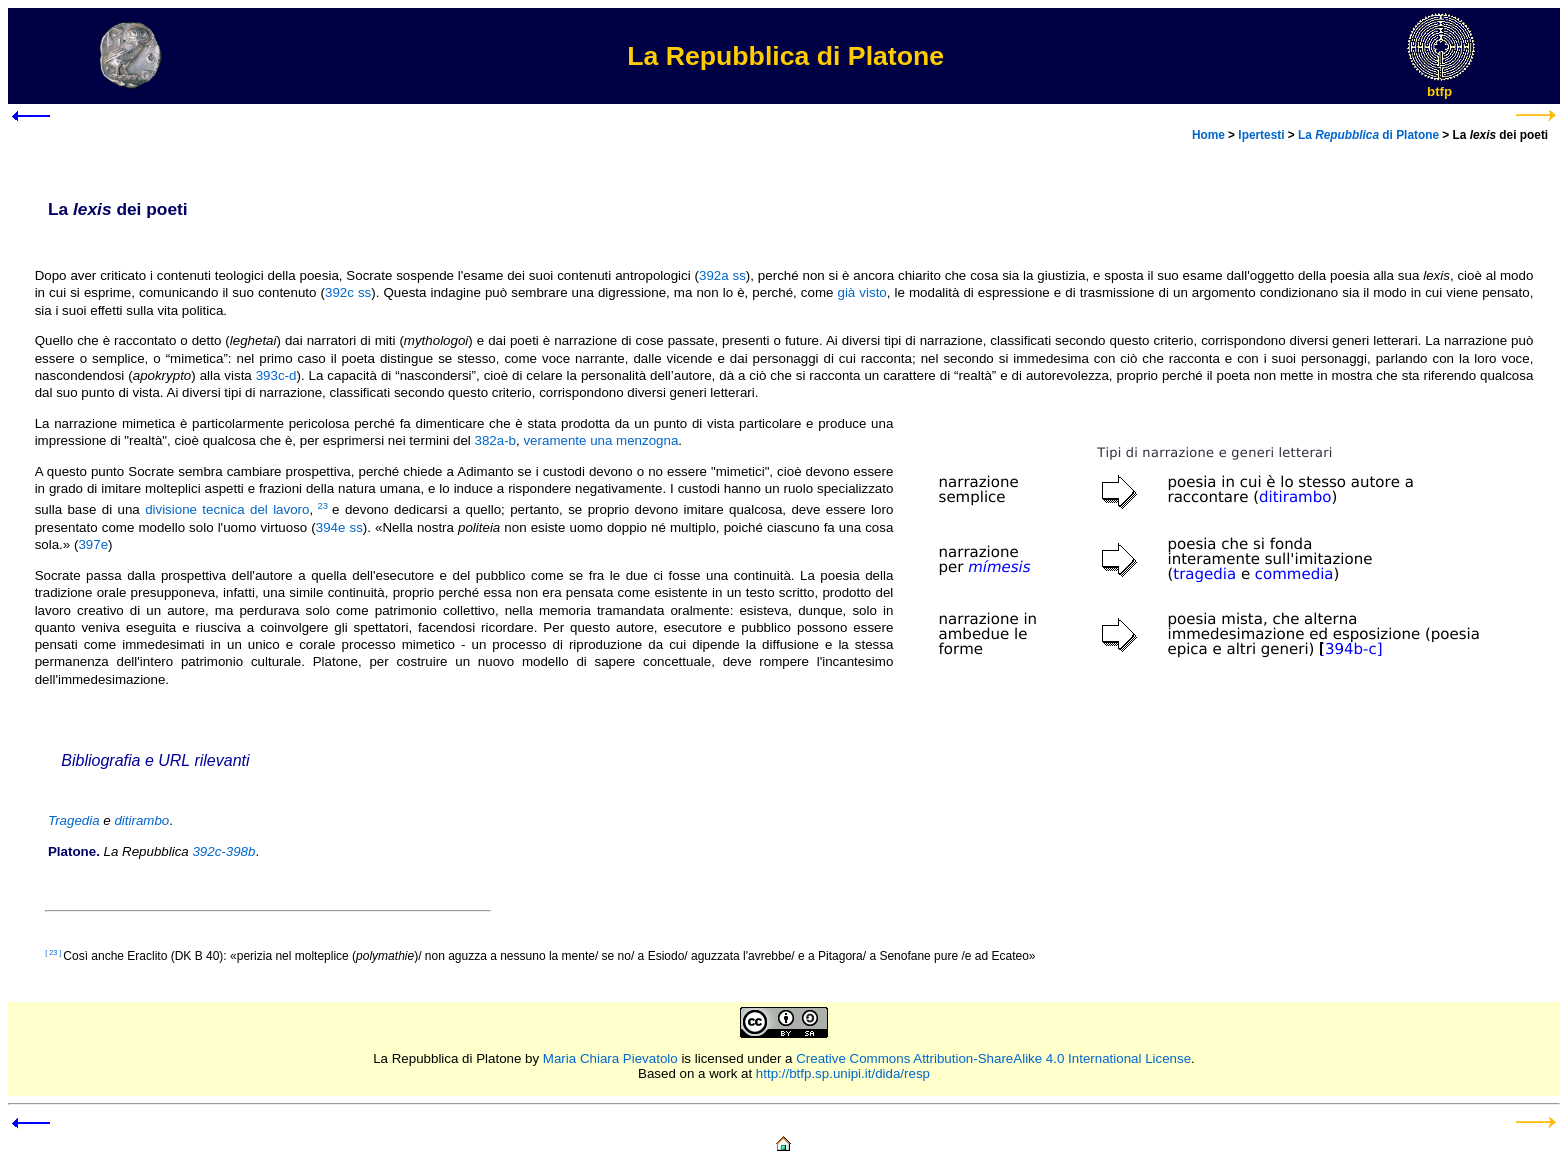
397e (93, 544)
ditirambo (141, 820)
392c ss (348, 292)
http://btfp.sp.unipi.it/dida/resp (843, 1073)
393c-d (276, 375)
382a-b (496, 440)
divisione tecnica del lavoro (227, 509)
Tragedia (74, 820)
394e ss (339, 527)
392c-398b (223, 851)
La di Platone (1368, 135)
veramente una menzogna (600, 440)
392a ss (722, 275)
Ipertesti (1261, 135)
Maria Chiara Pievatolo (610, 1058)
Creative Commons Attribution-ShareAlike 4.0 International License (993, 1058)
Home (1208, 135)
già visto (862, 292)
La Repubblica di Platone (447, 1058)
